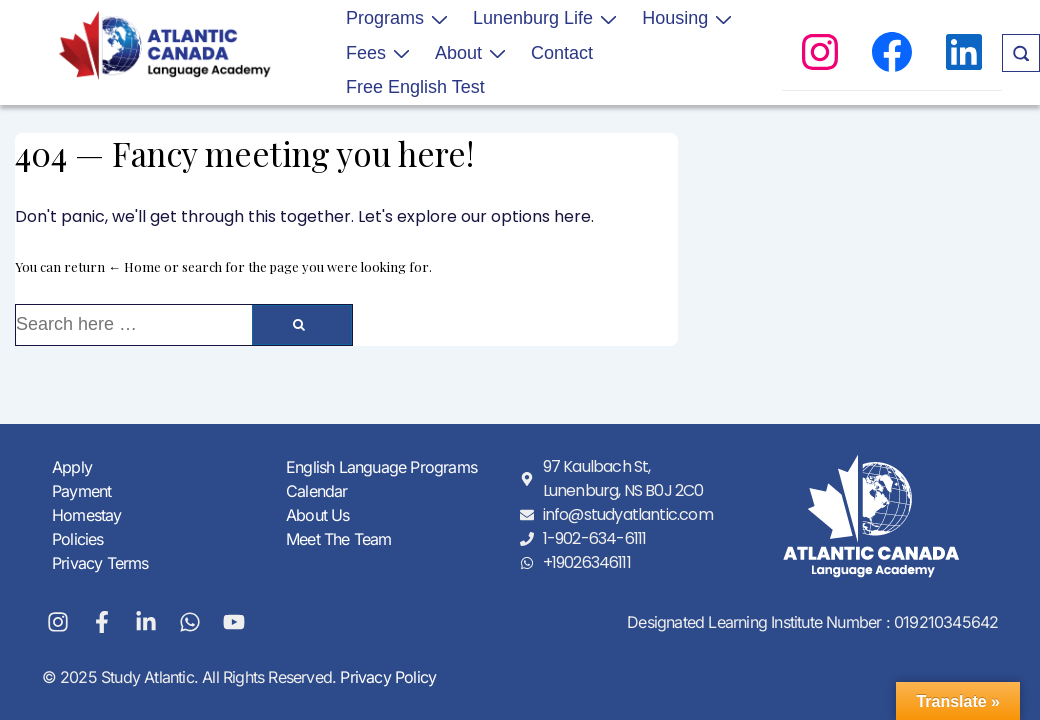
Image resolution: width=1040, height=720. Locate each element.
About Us (318, 515)
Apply (72, 467)
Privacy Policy (386, 677)
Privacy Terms (100, 563)
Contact (562, 53)
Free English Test (415, 87)
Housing (689, 18)
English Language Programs (381, 467)
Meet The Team (339, 539)
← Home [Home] (134, 266)
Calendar (317, 491)
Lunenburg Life (547, 18)
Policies (78, 539)
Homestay (87, 515)
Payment (81, 491)
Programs (399, 18)
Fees (380, 52)
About (473, 52)
